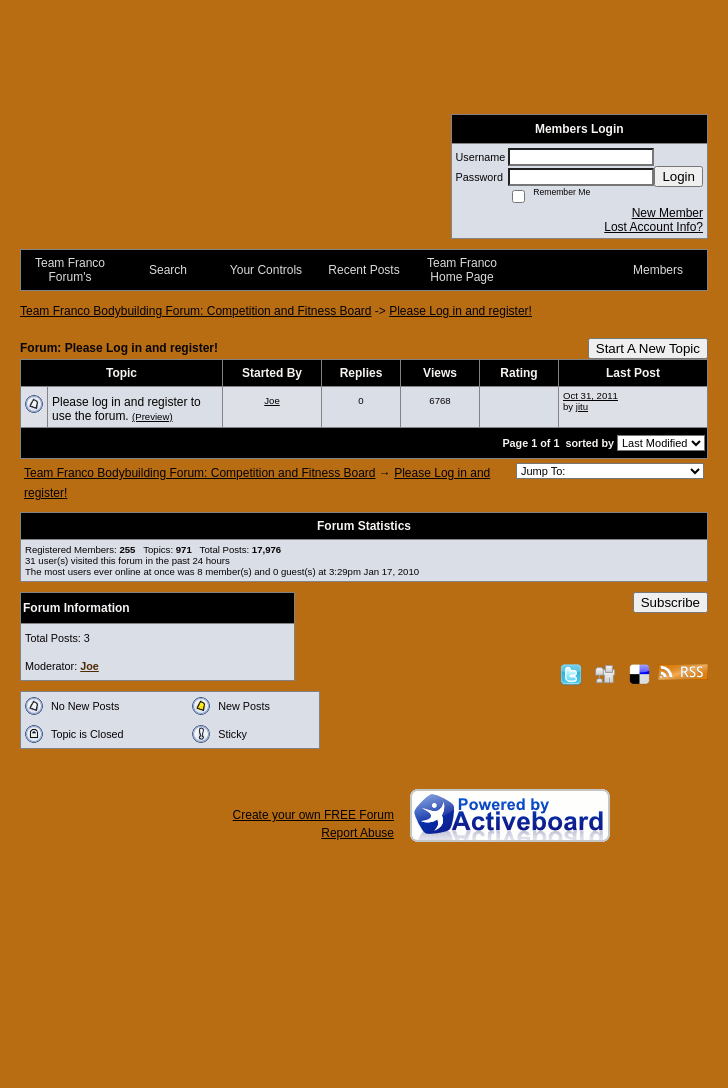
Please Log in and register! (460, 311)
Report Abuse (357, 833)
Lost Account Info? (653, 227)
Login (678, 176)
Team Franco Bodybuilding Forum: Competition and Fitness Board (196, 311)
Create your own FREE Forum (313, 815)
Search (168, 270)
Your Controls (266, 270)
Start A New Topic (648, 348)
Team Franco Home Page (462, 270)
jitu (582, 406)
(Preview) (152, 416)
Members (658, 270)
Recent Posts (363, 270)
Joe (271, 400)
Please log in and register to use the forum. (126, 409)
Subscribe (670, 602)
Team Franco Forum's (70, 270)
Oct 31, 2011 (590, 395)
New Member (667, 213)
